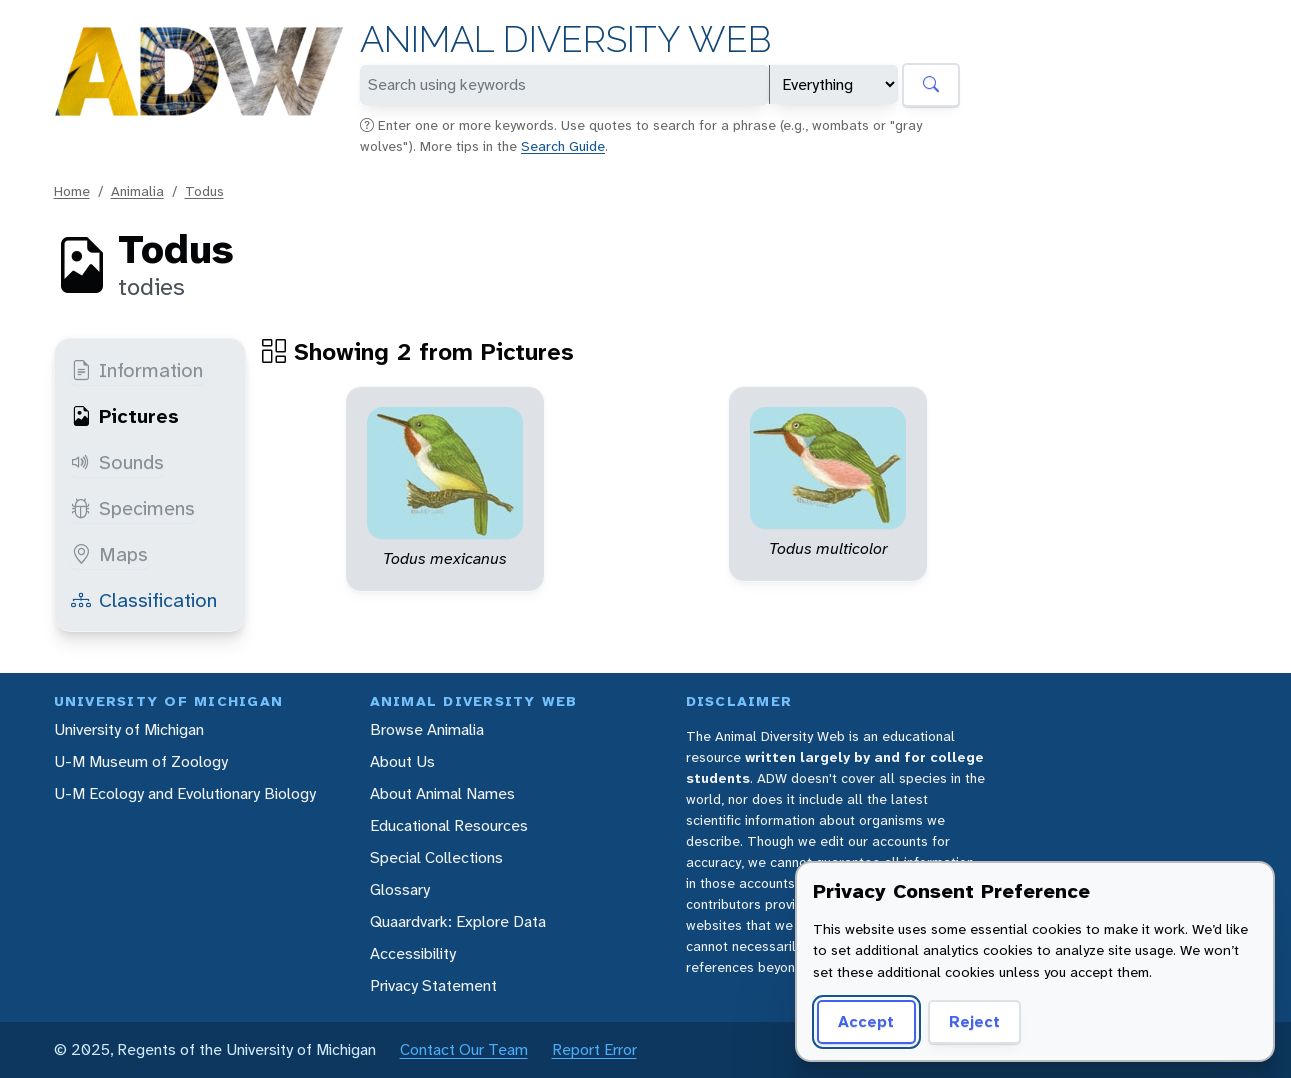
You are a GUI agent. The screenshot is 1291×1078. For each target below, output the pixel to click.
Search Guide (563, 146)
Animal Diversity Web (565, 39)
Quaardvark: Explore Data (458, 921)
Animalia (137, 191)
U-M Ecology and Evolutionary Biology (185, 793)
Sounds (117, 462)
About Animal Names (442, 793)
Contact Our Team (464, 1049)
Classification (144, 600)
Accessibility (413, 953)
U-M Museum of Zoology (141, 761)
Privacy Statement (433, 985)
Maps (109, 554)
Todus (204, 191)
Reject (974, 1021)
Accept (866, 1021)
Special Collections (436, 857)
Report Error (594, 1049)
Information (137, 370)
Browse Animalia (427, 729)
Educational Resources (449, 825)
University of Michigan (129, 729)
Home (72, 191)
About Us (402, 761)
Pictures (125, 416)
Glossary (400, 889)
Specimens (133, 508)
